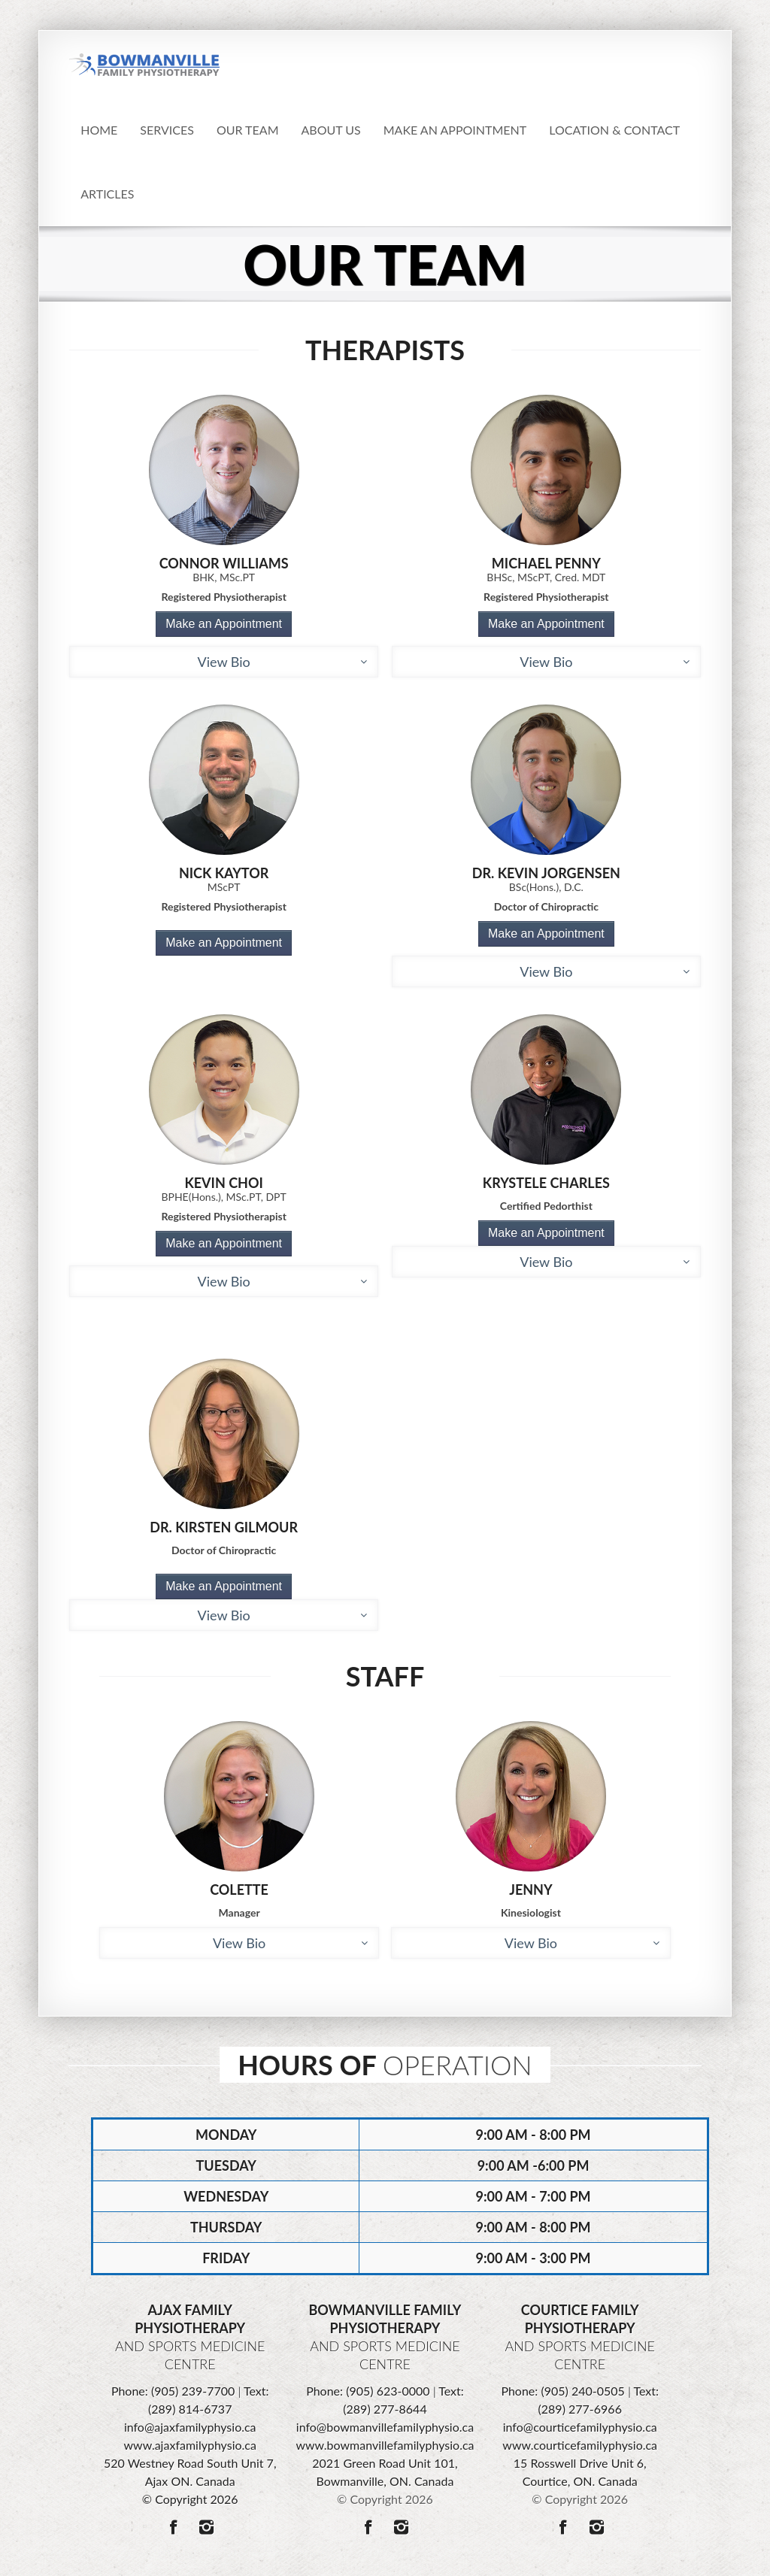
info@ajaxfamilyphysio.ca (190, 2427)
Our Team (248, 130)
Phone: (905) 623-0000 (367, 2391)
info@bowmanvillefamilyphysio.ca (385, 2427)
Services (167, 130)
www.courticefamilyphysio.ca (579, 2445)
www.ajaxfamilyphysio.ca (190, 2445)
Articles (107, 193)
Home (98, 130)
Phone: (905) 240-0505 (562, 2391)
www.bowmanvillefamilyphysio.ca (385, 2445)
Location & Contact (614, 130)
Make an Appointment (223, 623)
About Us (331, 130)
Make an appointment (454, 130)
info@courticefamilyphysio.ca (580, 2427)
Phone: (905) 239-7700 (173, 2391)
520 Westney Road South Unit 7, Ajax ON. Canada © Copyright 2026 (190, 2481)
